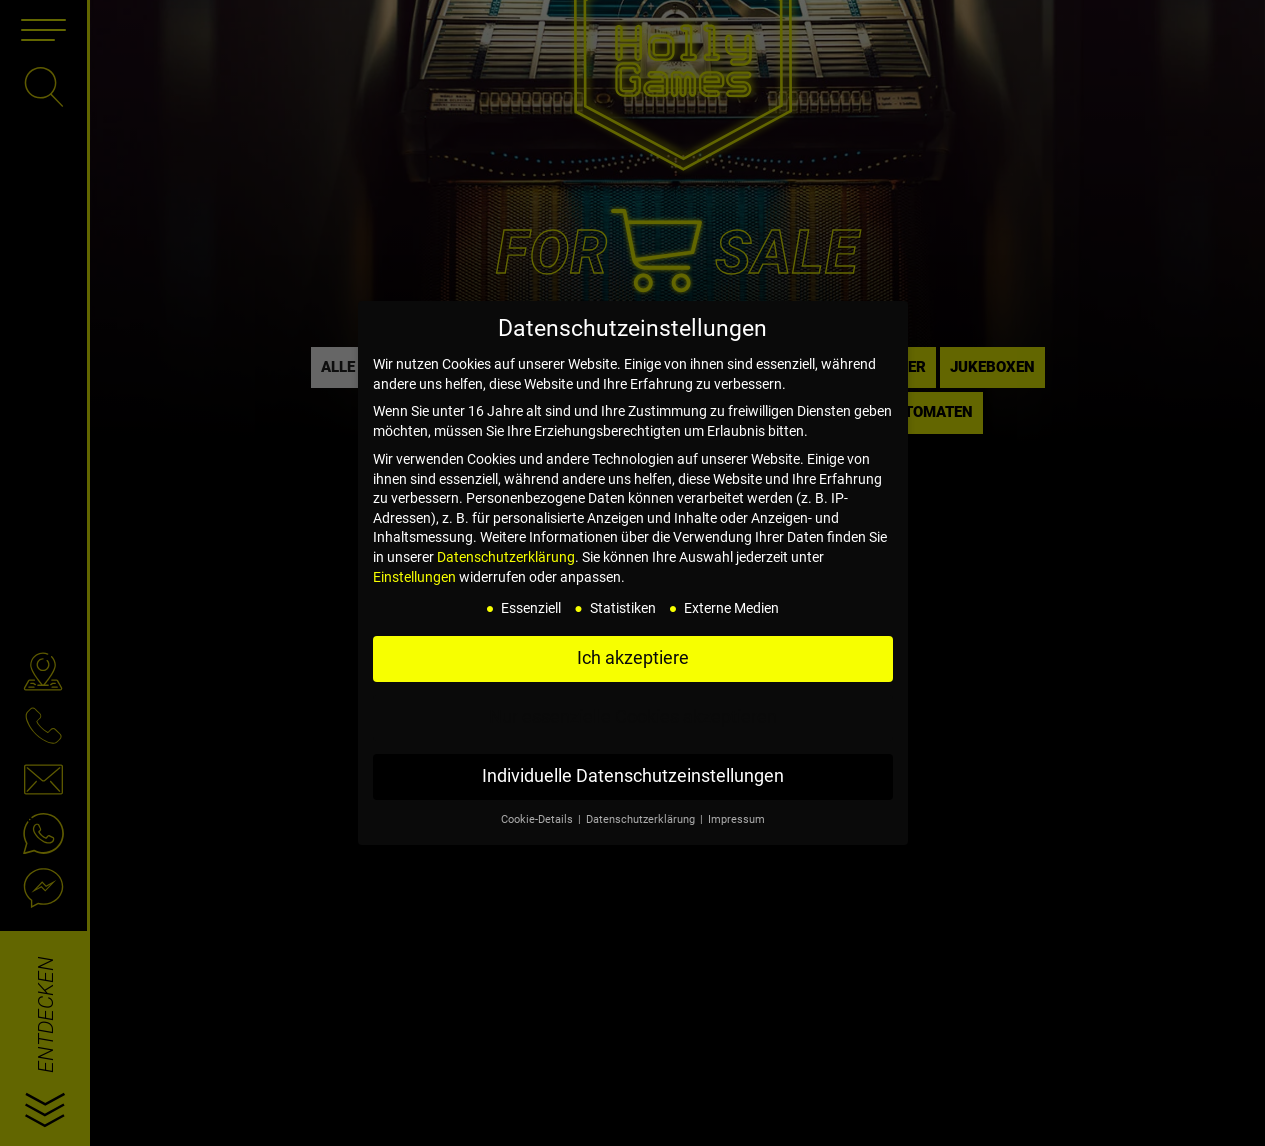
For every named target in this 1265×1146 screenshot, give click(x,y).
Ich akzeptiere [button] (633, 658)
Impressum (736, 819)
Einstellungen (414, 577)
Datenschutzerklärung (506, 557)
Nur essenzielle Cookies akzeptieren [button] (633, 717)
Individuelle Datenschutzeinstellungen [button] (633, 776)
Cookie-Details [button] (538, 819)
